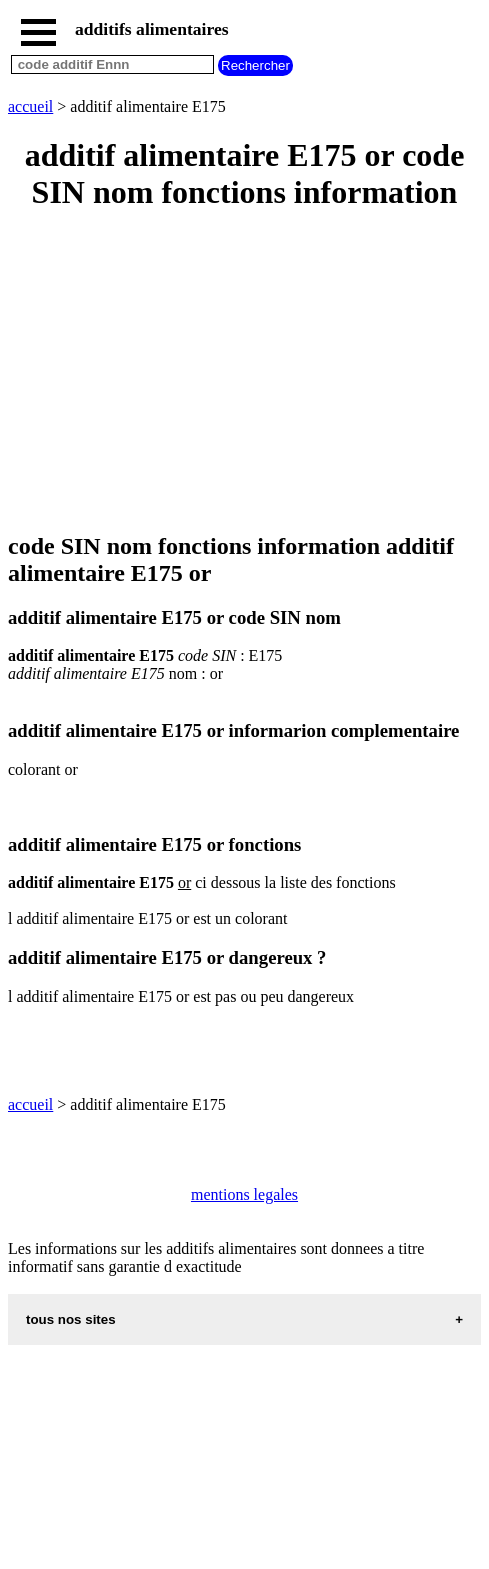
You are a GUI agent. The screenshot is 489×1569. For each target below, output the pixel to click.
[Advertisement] (244, 373)
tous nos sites (71, 1319)
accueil (30, 106)
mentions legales (244, 1194)
